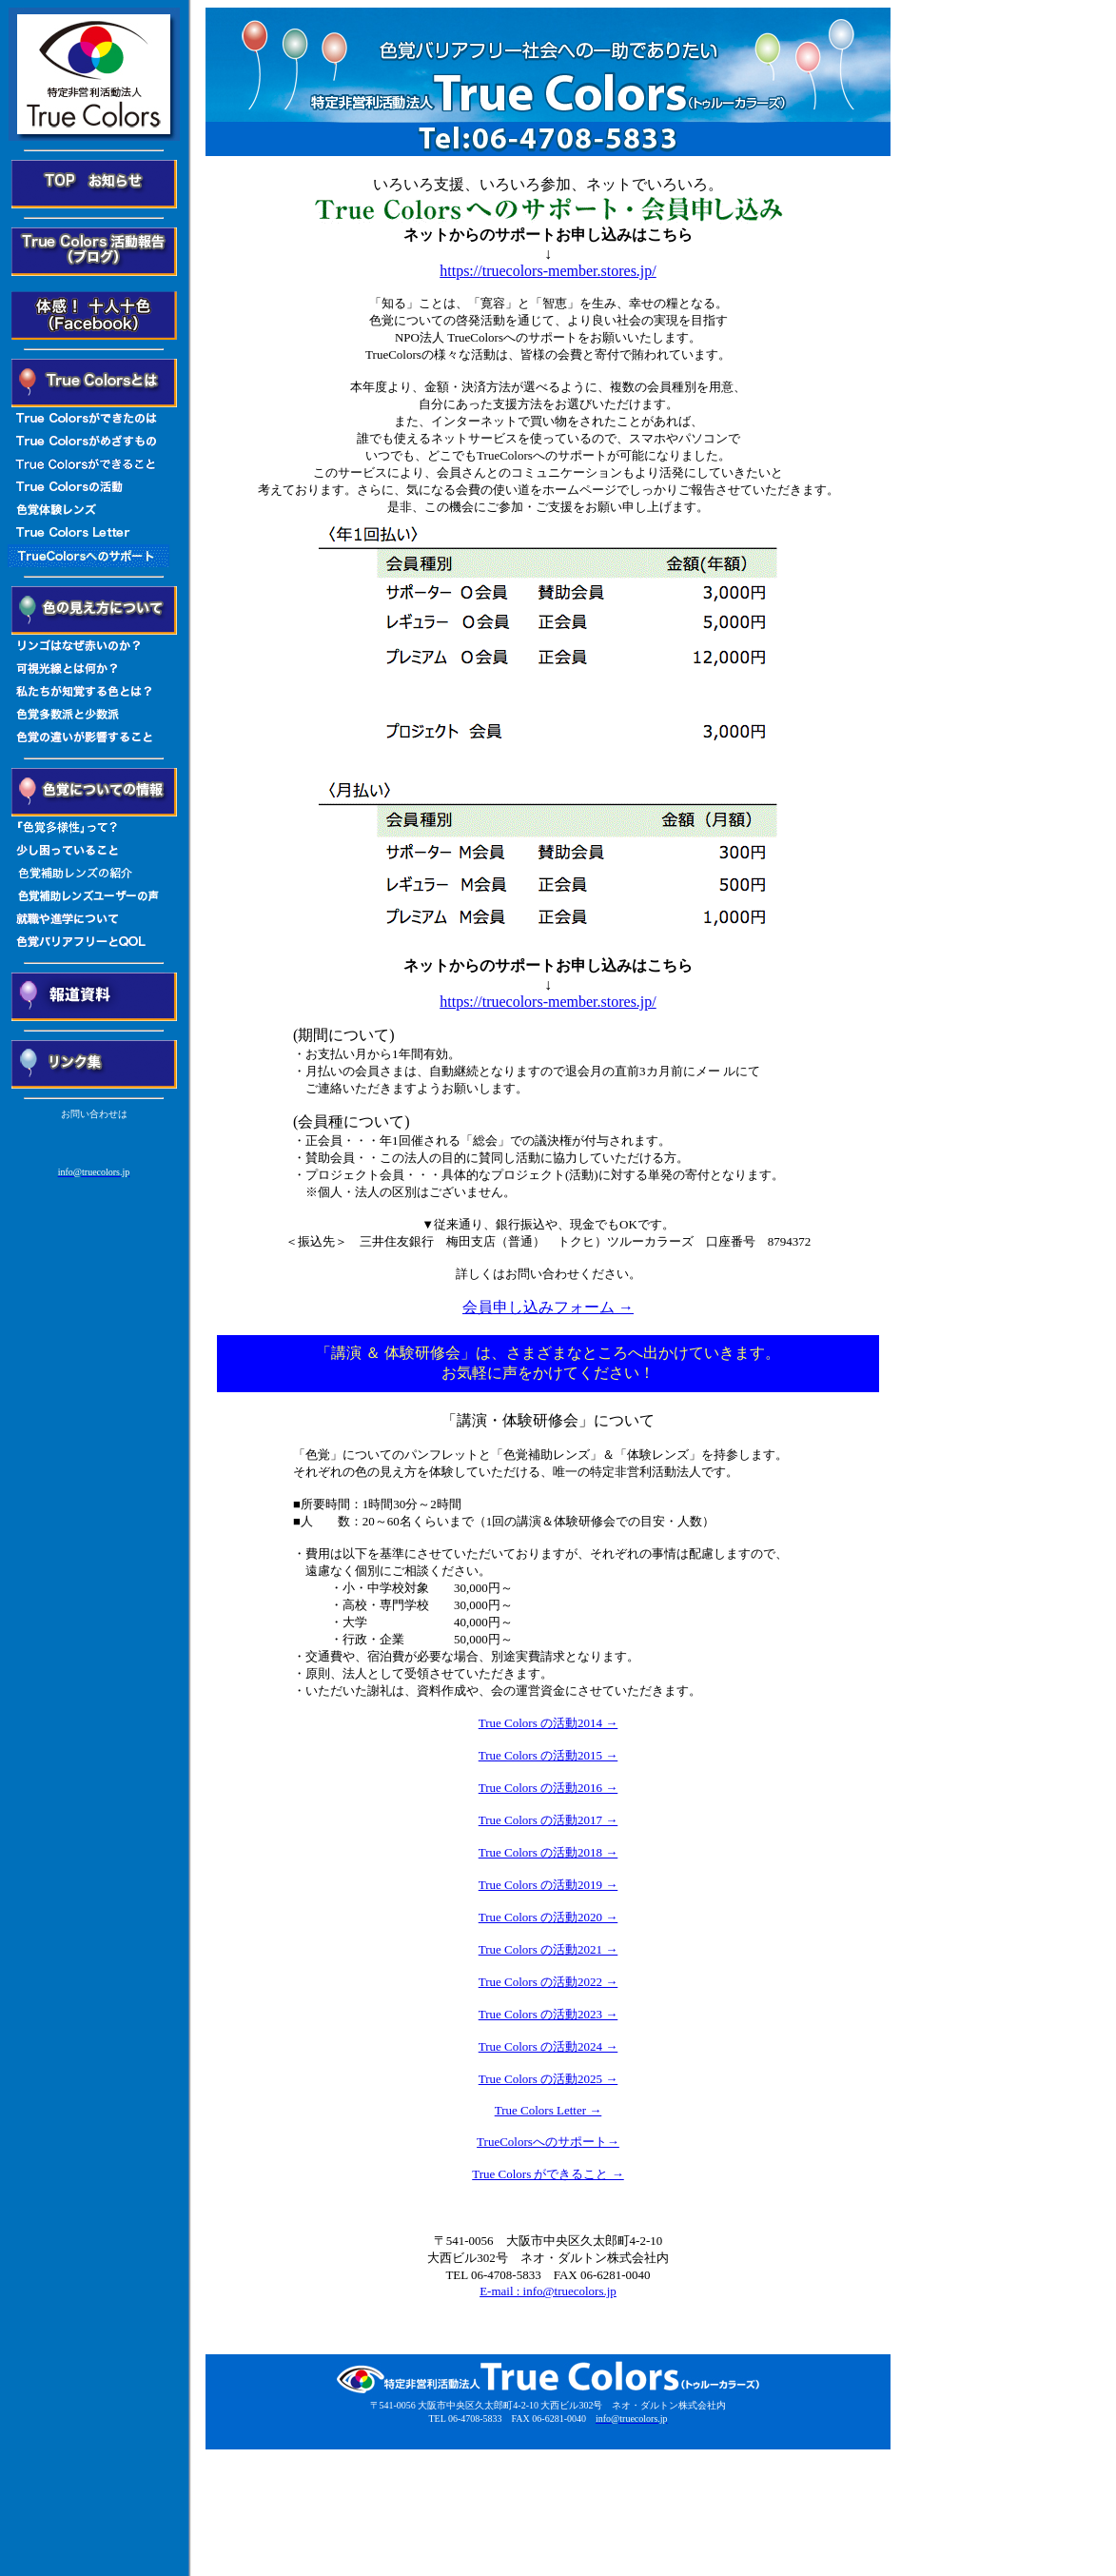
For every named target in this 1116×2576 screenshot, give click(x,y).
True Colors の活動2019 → (548, 1885)
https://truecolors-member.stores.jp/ (548, 271)
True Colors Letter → (548, 2110)
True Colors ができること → (548, 2174)
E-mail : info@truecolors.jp (548, 2291)
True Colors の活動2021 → (548, 1949)
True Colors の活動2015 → (548, 1755)
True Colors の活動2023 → (548, 2014)
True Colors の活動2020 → (548, 1917)
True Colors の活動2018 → (548, 1852)
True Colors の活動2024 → (548, 2046)
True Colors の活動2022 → (548, 1982)
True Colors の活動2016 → (548, 1787)
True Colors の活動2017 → (548, 1820)
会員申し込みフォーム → (548, 1307)
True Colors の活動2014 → (548, 1723)
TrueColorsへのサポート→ (548, 2141)
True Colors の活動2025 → (548, 2079)
